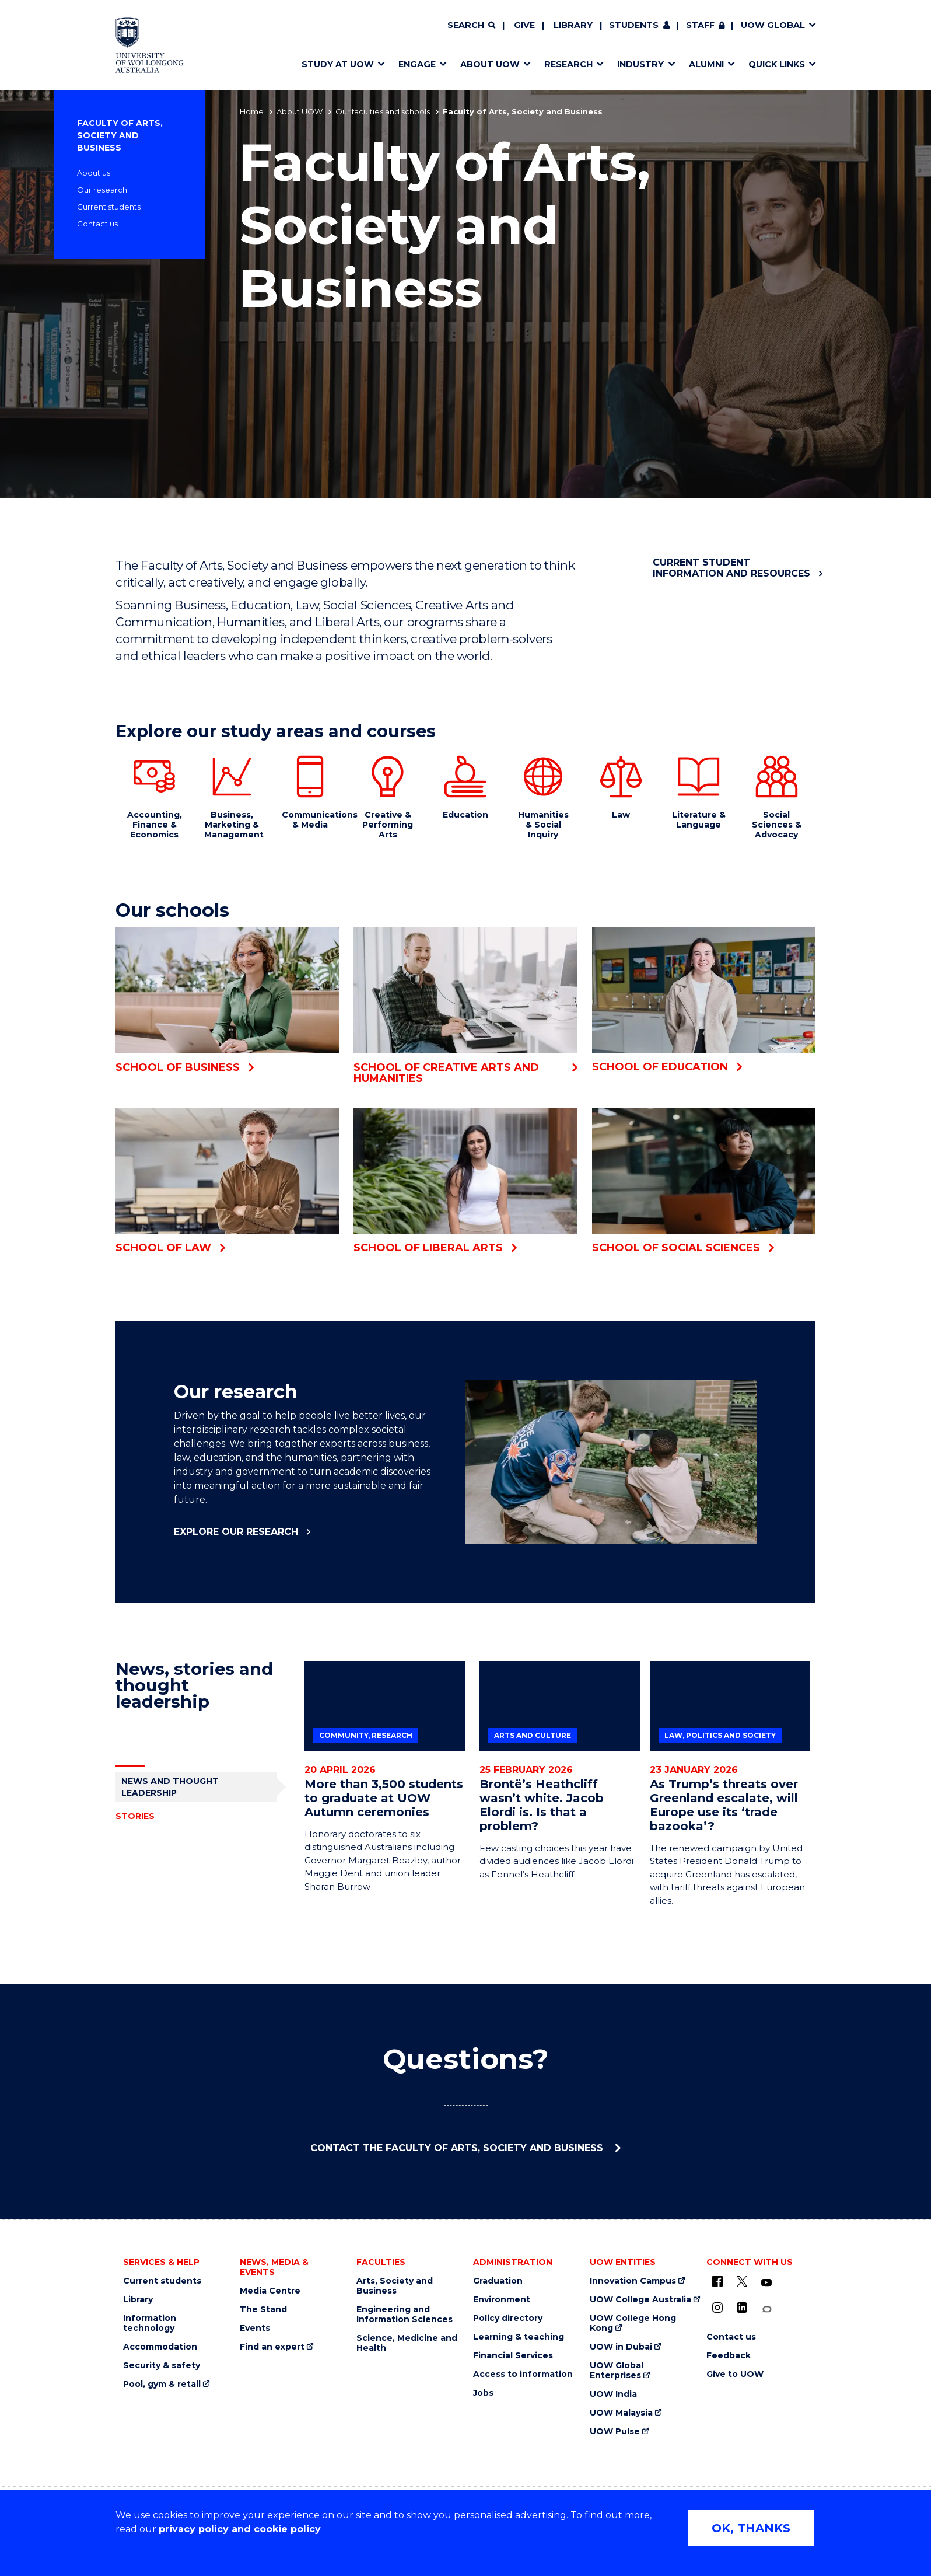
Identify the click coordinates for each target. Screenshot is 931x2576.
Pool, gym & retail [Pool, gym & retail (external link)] (162, 2384)
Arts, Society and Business (394, 2286)
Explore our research (236, 1531)
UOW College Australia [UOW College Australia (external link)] (640, 2300)
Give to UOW (735, 2374)
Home (252, 111)
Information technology (149, 2323)
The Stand (263, 2310)
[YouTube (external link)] (766, 2283)
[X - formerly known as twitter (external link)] (742, 2281)
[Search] (471, 25)
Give (524, 25)
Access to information (523, 2374)
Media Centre (270, 2291)
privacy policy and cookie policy (240, 2529)
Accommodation (160, 2347)
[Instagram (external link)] (717, 2307)
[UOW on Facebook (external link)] (717, 2281)
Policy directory (507, 2318)
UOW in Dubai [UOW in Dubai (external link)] (621, 2347)
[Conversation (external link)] (766, 2309)
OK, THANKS (751, 2528)
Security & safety (161, 2366)
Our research (102, 189)
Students (634, 25)
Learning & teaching (518, 2337)
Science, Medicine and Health (406, 2343)
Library (573, 25)
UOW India (613, 2394)
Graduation (498, 2281)
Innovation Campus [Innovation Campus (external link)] (633, 2281)
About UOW (299, 111)
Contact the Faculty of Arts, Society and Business (458, 2147)
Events (255, 2328)
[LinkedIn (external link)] (742, 2307)
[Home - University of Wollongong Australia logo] (150, 45)
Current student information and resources (731, 568)
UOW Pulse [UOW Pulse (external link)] (615, 2432)
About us (93, 172)
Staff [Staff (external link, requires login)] (700, 25)
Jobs (483, 2393)
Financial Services (513, 2356)
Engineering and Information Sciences (404, 2314)
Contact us (97, 223)
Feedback (728, 2356)
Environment (501, 2300)
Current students (109, 206)
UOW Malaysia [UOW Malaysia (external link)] (621, 2413)
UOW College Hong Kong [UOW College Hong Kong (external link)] (633, 2323)
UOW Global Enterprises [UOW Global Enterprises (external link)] (616, 2370)
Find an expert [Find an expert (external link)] (272, 2347)
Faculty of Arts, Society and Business (120, 135)
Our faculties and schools (382, 111)
